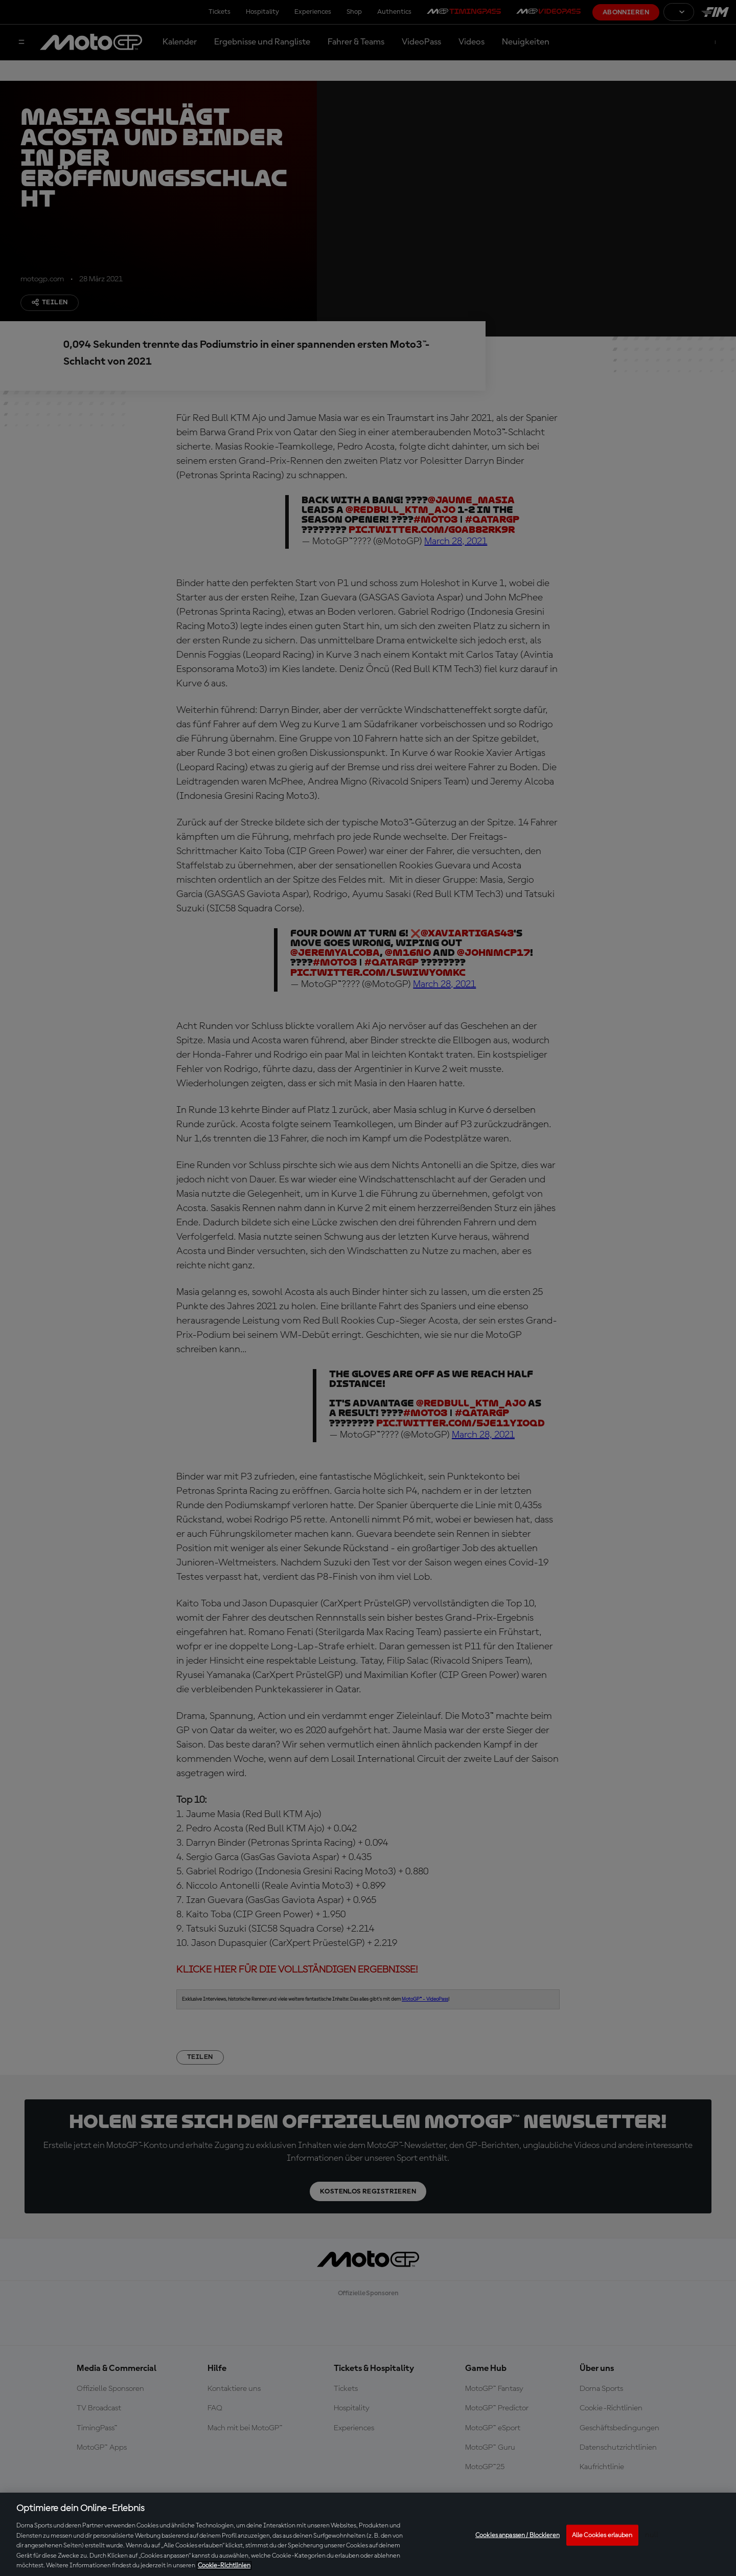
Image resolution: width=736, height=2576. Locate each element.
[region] (368, 2534)
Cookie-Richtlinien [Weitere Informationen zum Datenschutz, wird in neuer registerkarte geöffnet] (224, 2565)
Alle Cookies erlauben (602, 2535)
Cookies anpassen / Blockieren (517, 2535)
